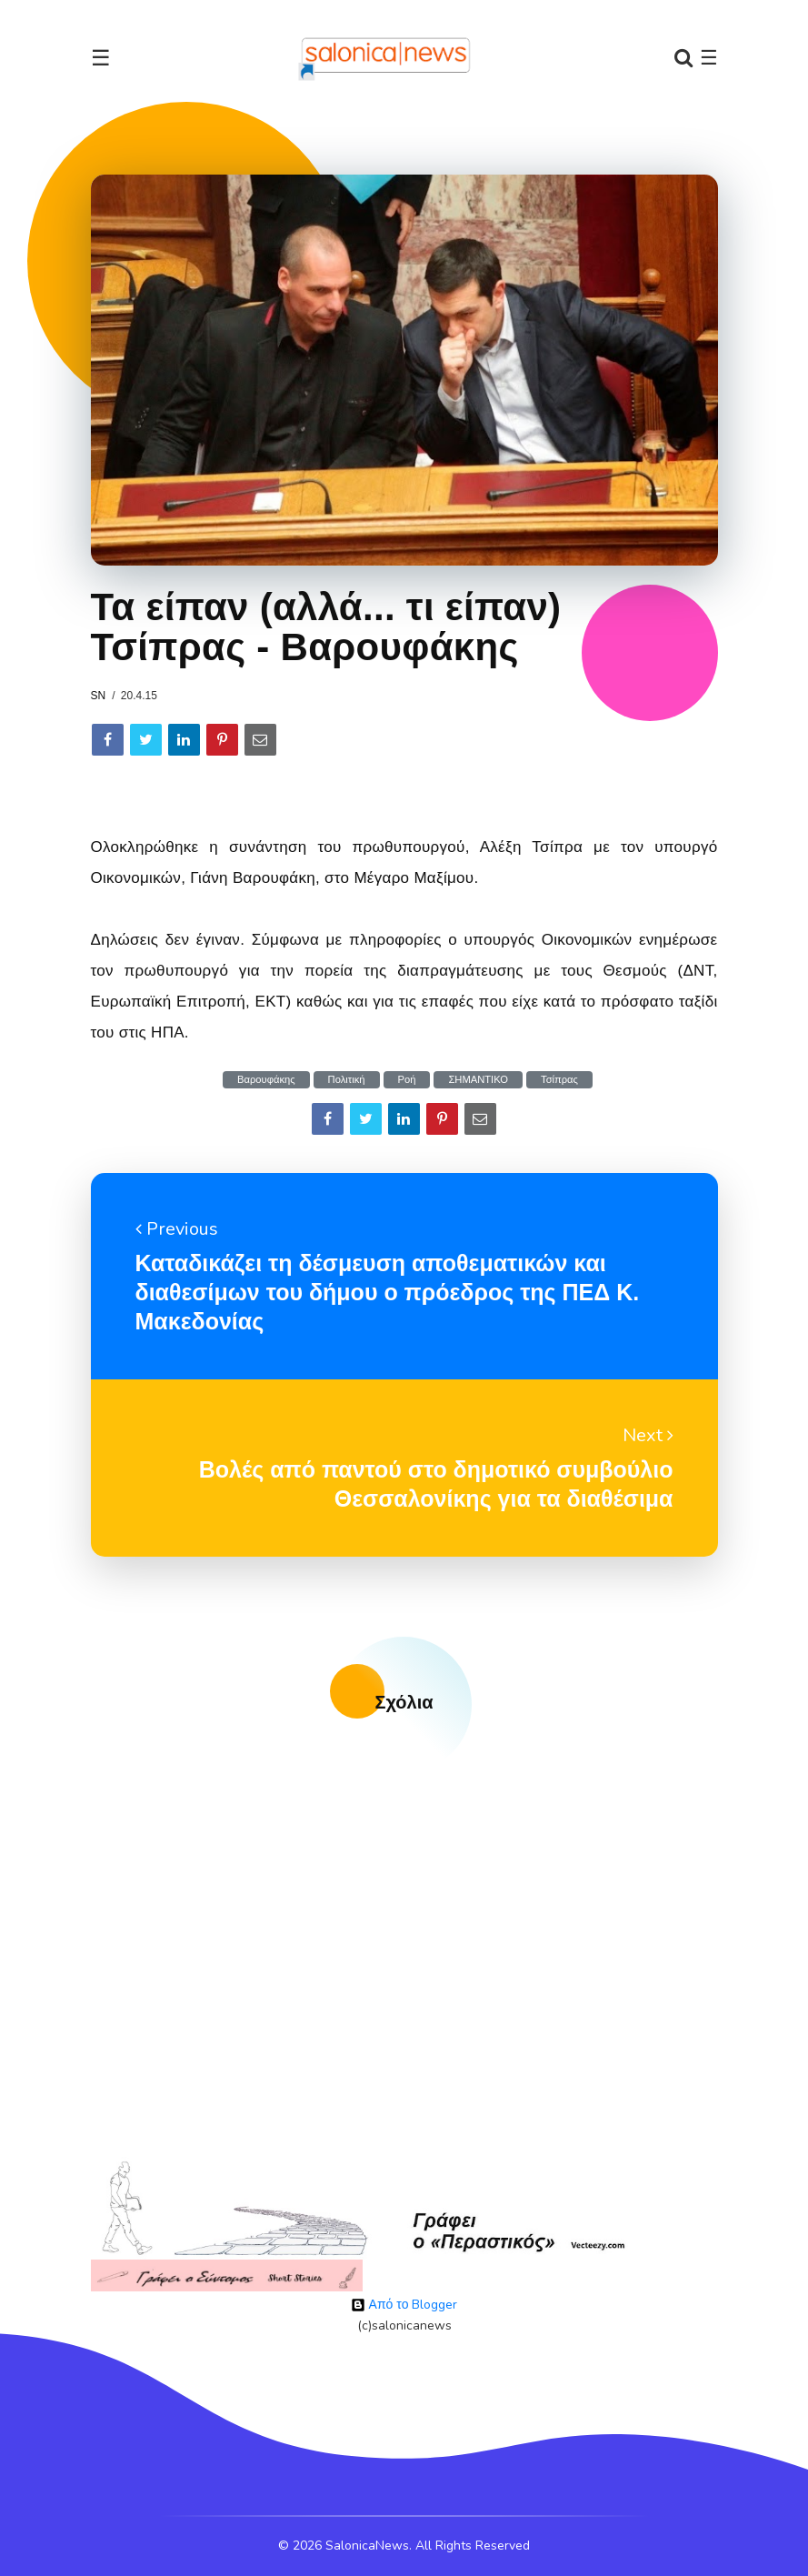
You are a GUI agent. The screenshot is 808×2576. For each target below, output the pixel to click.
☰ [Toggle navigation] (101, 58)
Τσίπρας (559, 1080)
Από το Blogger (404, 2304)
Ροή (407, 1080)
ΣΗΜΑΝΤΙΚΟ (478, 1080)
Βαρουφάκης (266, 1080)
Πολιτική (346, 1080)
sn (98, 695)
